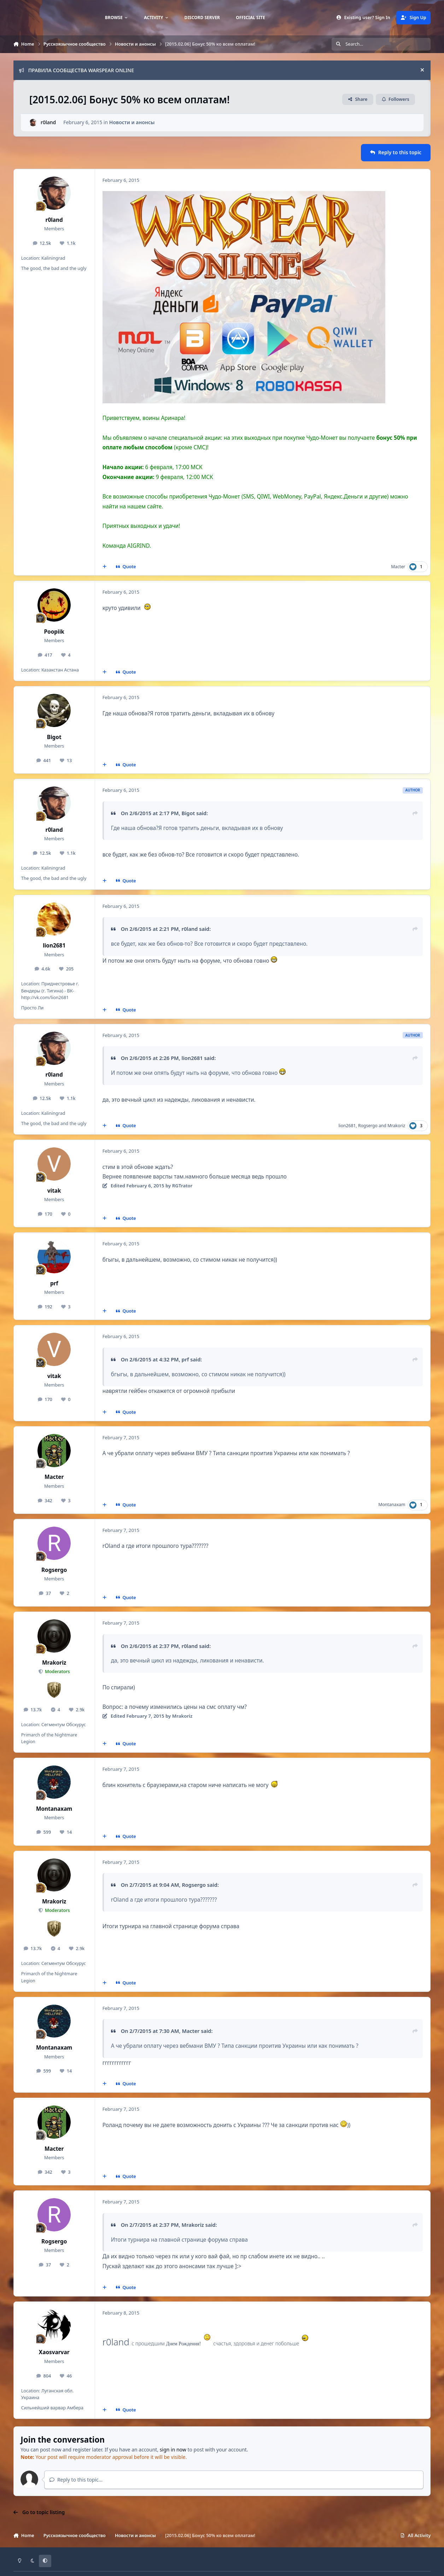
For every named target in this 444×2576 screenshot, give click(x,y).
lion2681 (54, 945)
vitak (54, 1190)
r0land (48, 122)
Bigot (54, 737)
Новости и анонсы (131, 122)
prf (54, 1283)
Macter (398, 567)
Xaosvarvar (54, 2352)
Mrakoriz (396, 1126)
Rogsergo (368, 1126)
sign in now (173, 2449)
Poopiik (54, 631)
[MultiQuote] (104, 566)
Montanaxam (391, 1505)
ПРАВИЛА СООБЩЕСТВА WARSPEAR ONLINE (76, 70)
